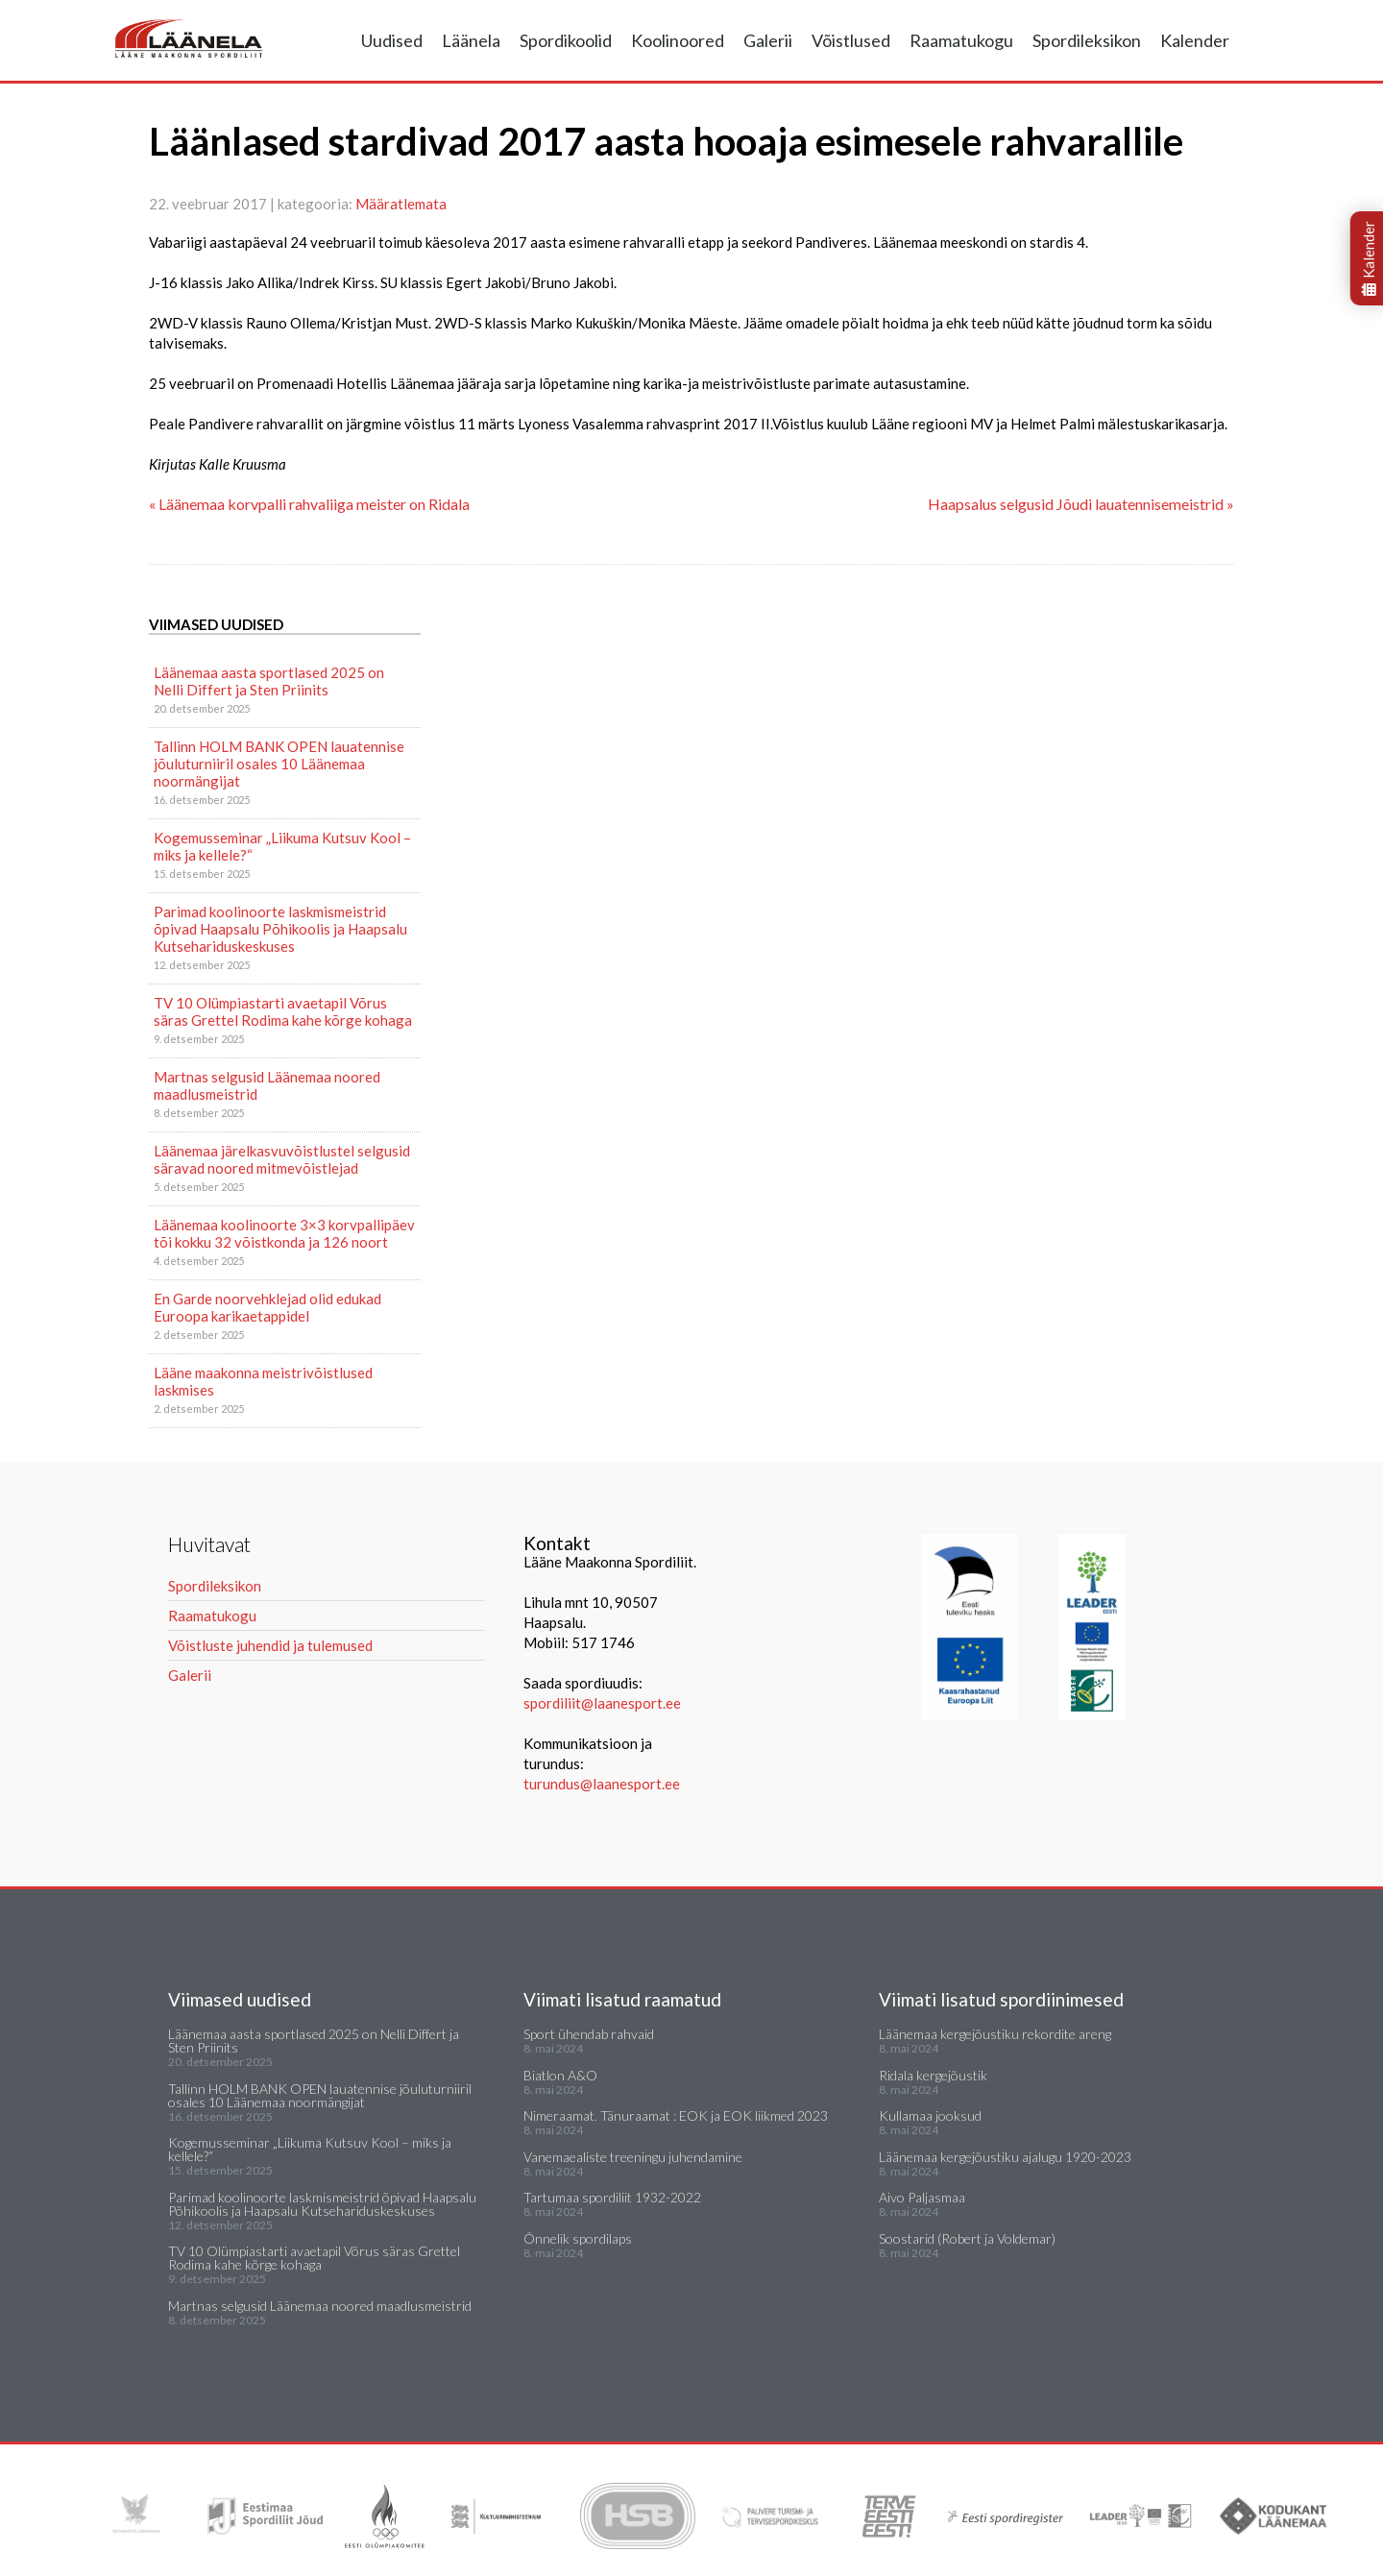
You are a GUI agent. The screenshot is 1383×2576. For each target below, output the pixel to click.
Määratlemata (401, 203)
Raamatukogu (961, 40)
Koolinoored (677, 40)
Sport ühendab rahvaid (588, 2034)
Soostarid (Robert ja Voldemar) (967, 2238)
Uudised (392, 40)
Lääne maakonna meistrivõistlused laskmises (263, 1381)
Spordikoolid (566, 40)
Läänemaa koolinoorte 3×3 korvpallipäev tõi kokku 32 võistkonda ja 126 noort (284, 1233)
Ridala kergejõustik (933, 2075)
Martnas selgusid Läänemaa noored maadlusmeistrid (267, 1085)
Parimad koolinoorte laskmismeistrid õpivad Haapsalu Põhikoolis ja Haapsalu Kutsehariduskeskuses (280, 929)
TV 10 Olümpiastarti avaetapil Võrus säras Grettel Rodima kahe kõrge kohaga (283, 1011)
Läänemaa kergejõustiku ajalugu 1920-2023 (1005, 2157)
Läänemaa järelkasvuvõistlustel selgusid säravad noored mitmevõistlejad (282, 1159)
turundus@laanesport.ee (603, 1783)
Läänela (471, 40)
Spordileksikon (1086, 40)
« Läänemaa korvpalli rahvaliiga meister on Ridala (309, 504)
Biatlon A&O (560, 2075)
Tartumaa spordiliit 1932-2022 (612, 2197)
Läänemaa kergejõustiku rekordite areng (995, 2034)
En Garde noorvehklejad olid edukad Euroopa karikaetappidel (267, 1307)
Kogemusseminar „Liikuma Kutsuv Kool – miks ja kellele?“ (282, 846)
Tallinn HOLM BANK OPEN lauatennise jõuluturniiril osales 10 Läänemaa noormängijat (279, 764)
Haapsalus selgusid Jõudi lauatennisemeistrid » (1081, 504)
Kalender (1194, 40)
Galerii (767, 40)
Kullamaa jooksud (930, 2115)
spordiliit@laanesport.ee (602, 1703)
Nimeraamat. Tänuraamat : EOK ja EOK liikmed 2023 (675, 2115)
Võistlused (851, 40)
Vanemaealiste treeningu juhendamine (632, 2157)
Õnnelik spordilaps (577, 2238)
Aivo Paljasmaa (922, 2197)
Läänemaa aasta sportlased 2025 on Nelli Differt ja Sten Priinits (269, 681)
